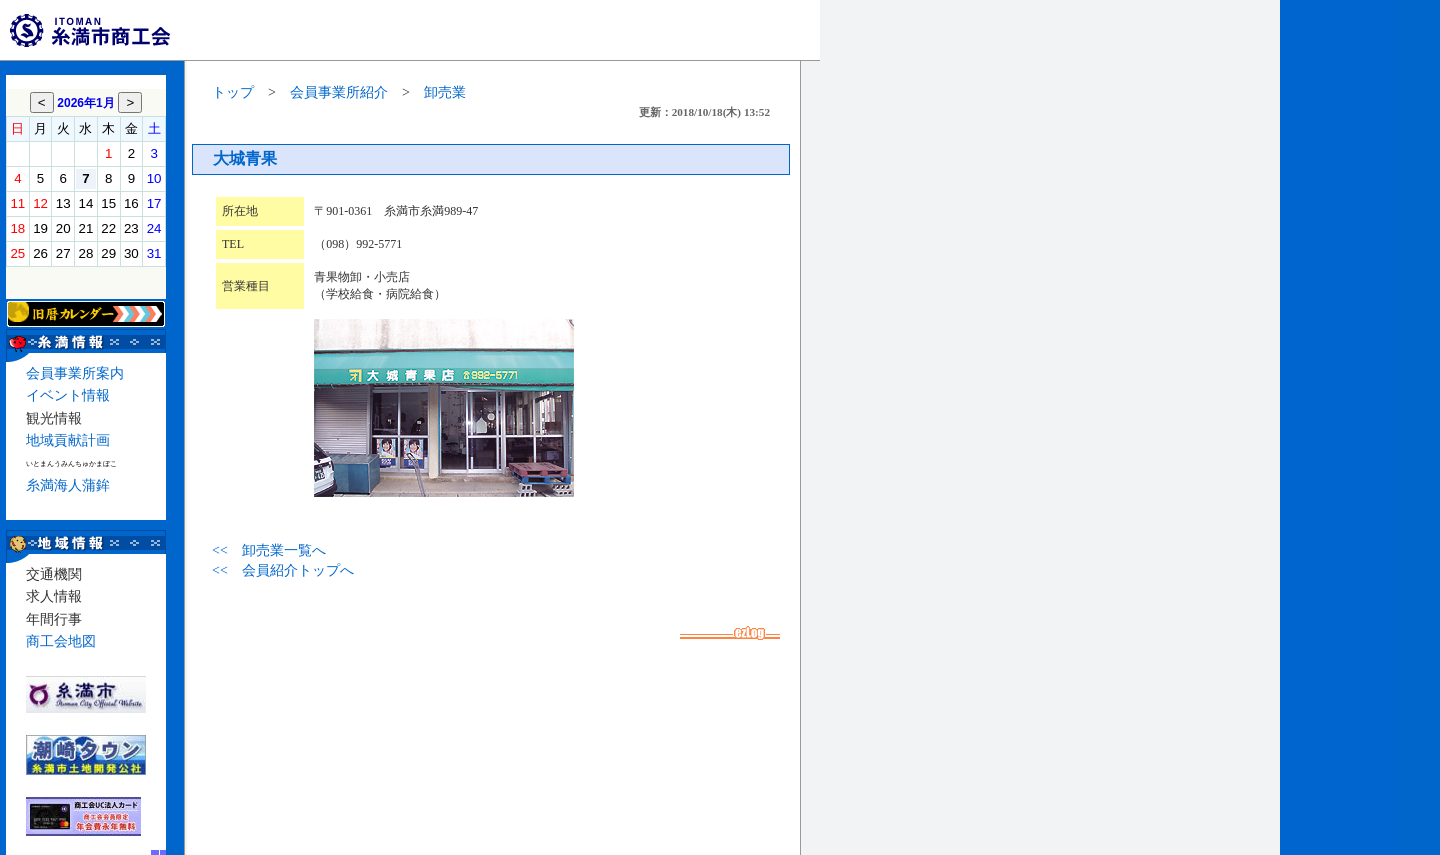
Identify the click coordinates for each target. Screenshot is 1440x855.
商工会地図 (61, 641)
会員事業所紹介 (339, 92)
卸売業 (445, 92)
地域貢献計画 (68, 440)
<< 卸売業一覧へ (269, 550)
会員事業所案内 (75, 373)
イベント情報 (68, 395)
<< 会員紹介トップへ (283, 570)
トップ (233, 92)
